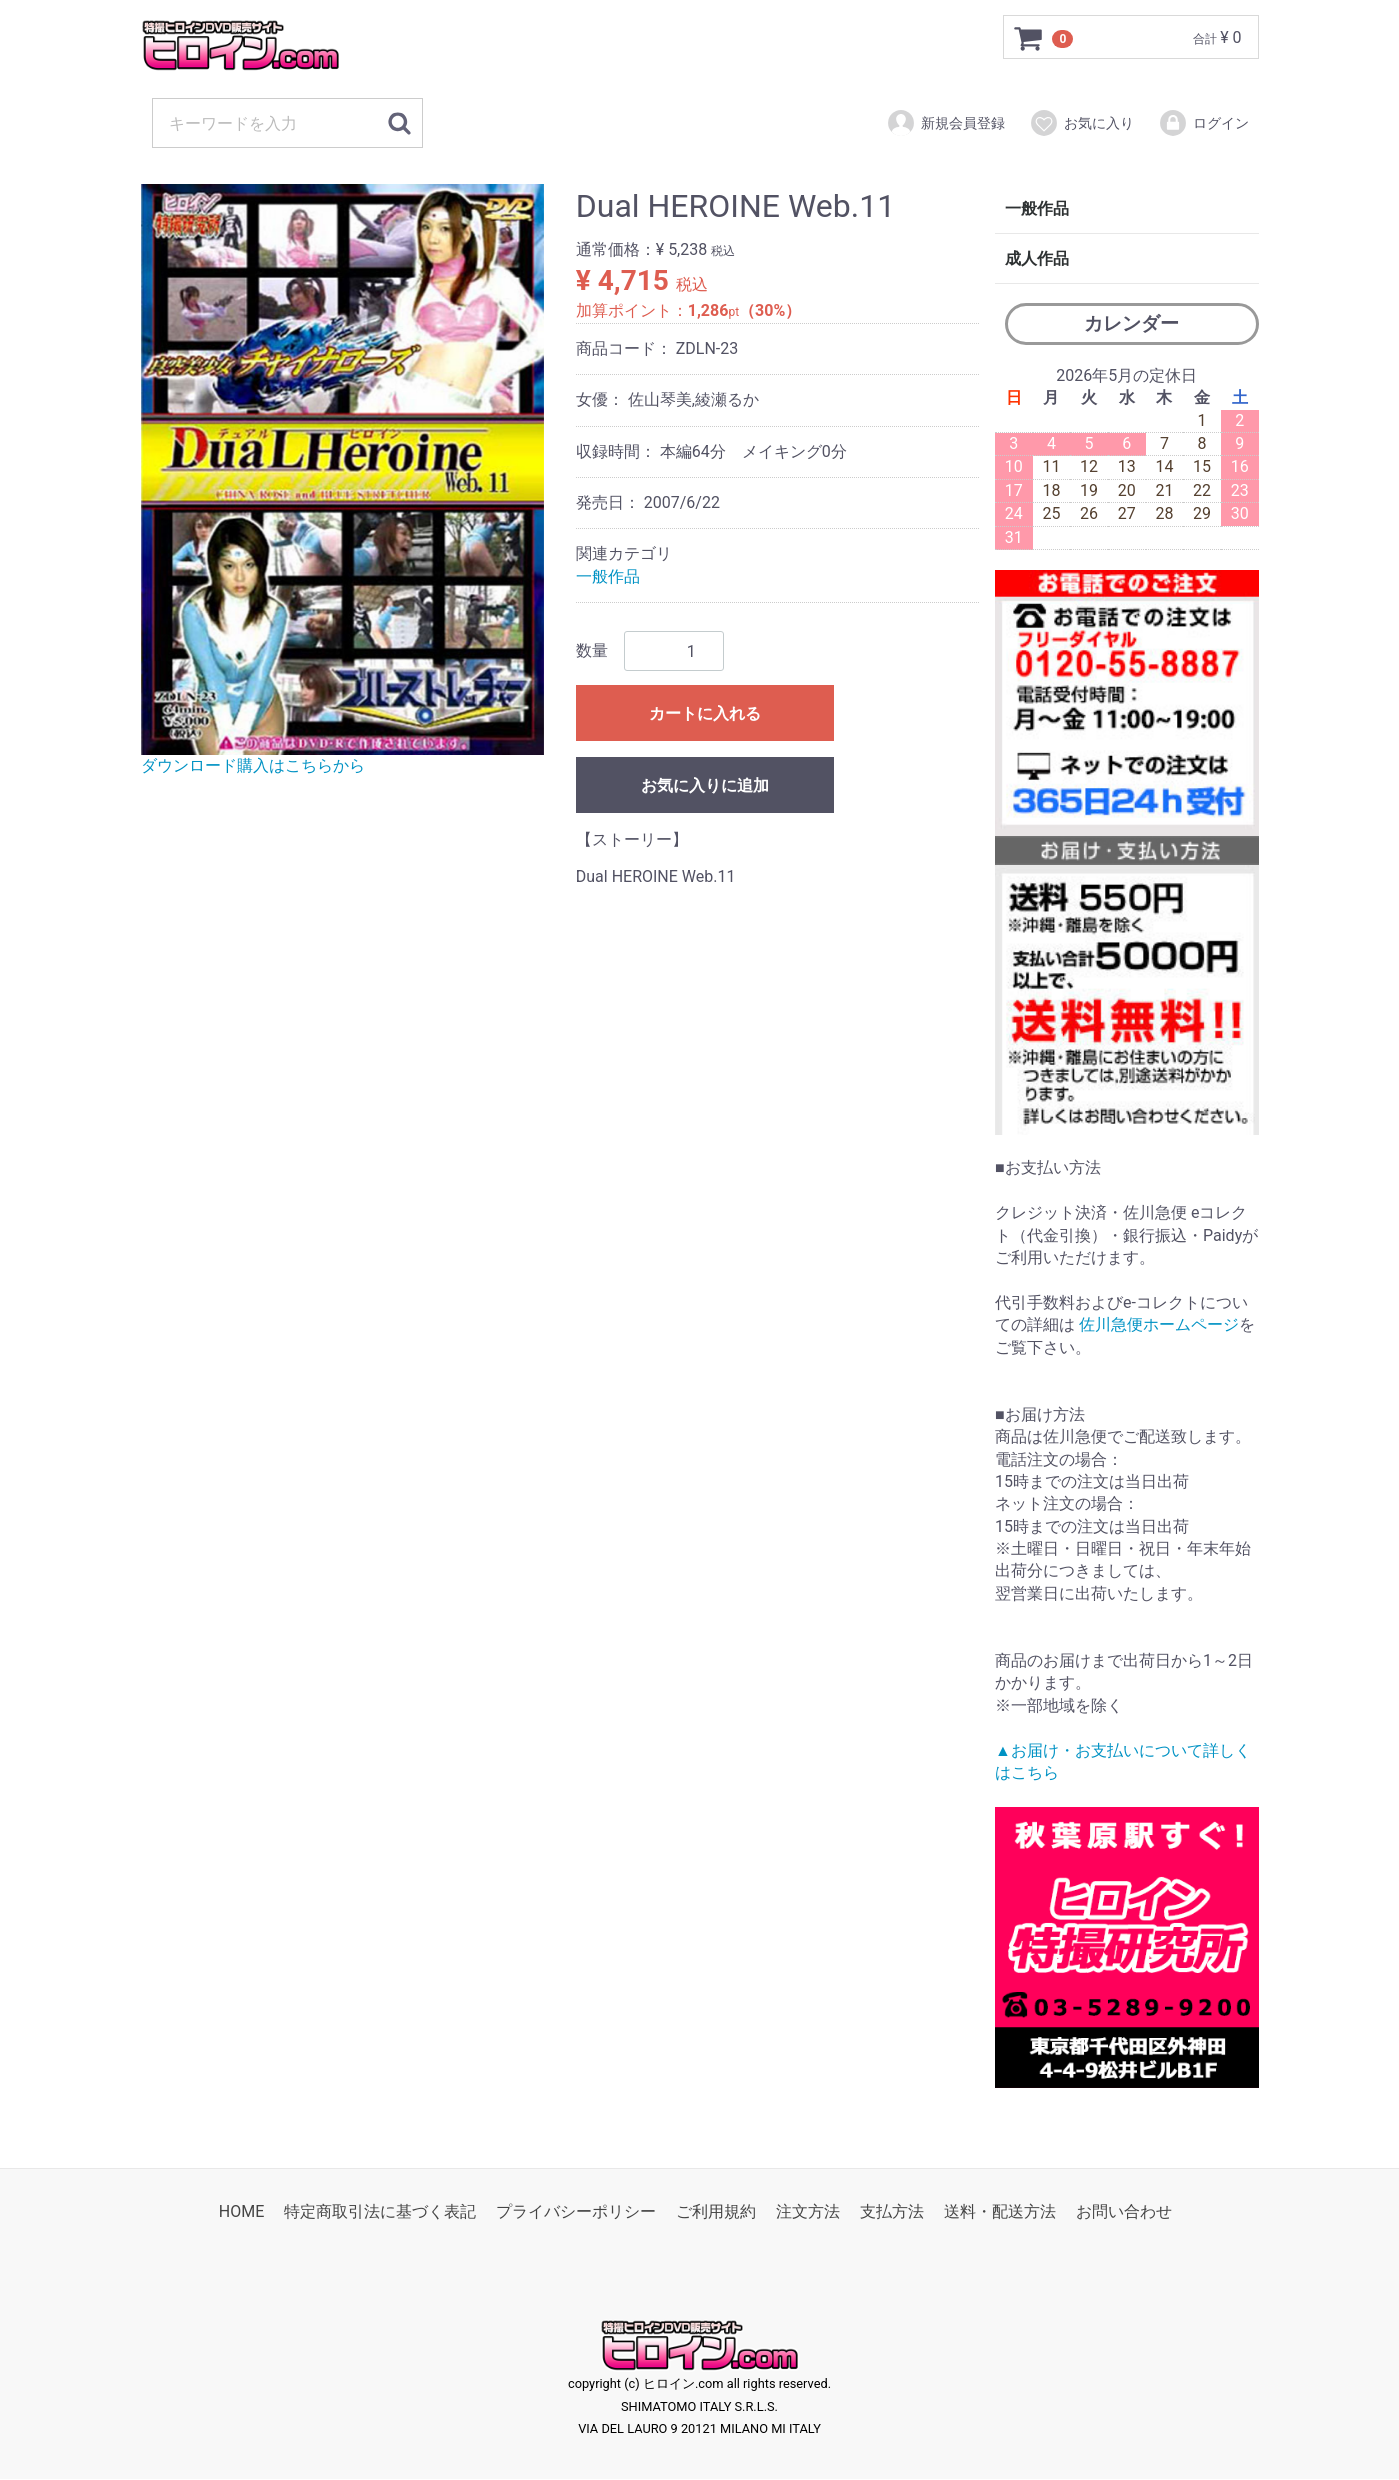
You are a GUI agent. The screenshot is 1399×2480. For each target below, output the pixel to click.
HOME (241, 2212)
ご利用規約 (716, 2212)
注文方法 (808, 2212)
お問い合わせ (1124, 2212)
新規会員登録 (945, 123)
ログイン (1203, 123)
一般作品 (608, 576)
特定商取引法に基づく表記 (380, 2212)
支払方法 (892, 2212)
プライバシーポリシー (576, 2212)
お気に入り (1081, 123)
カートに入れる (705, 713)
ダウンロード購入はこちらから (253, 765)
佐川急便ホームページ (1159, 1324)
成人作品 (1037, 258)
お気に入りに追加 (705, 785)
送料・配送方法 (1000, 2212)
